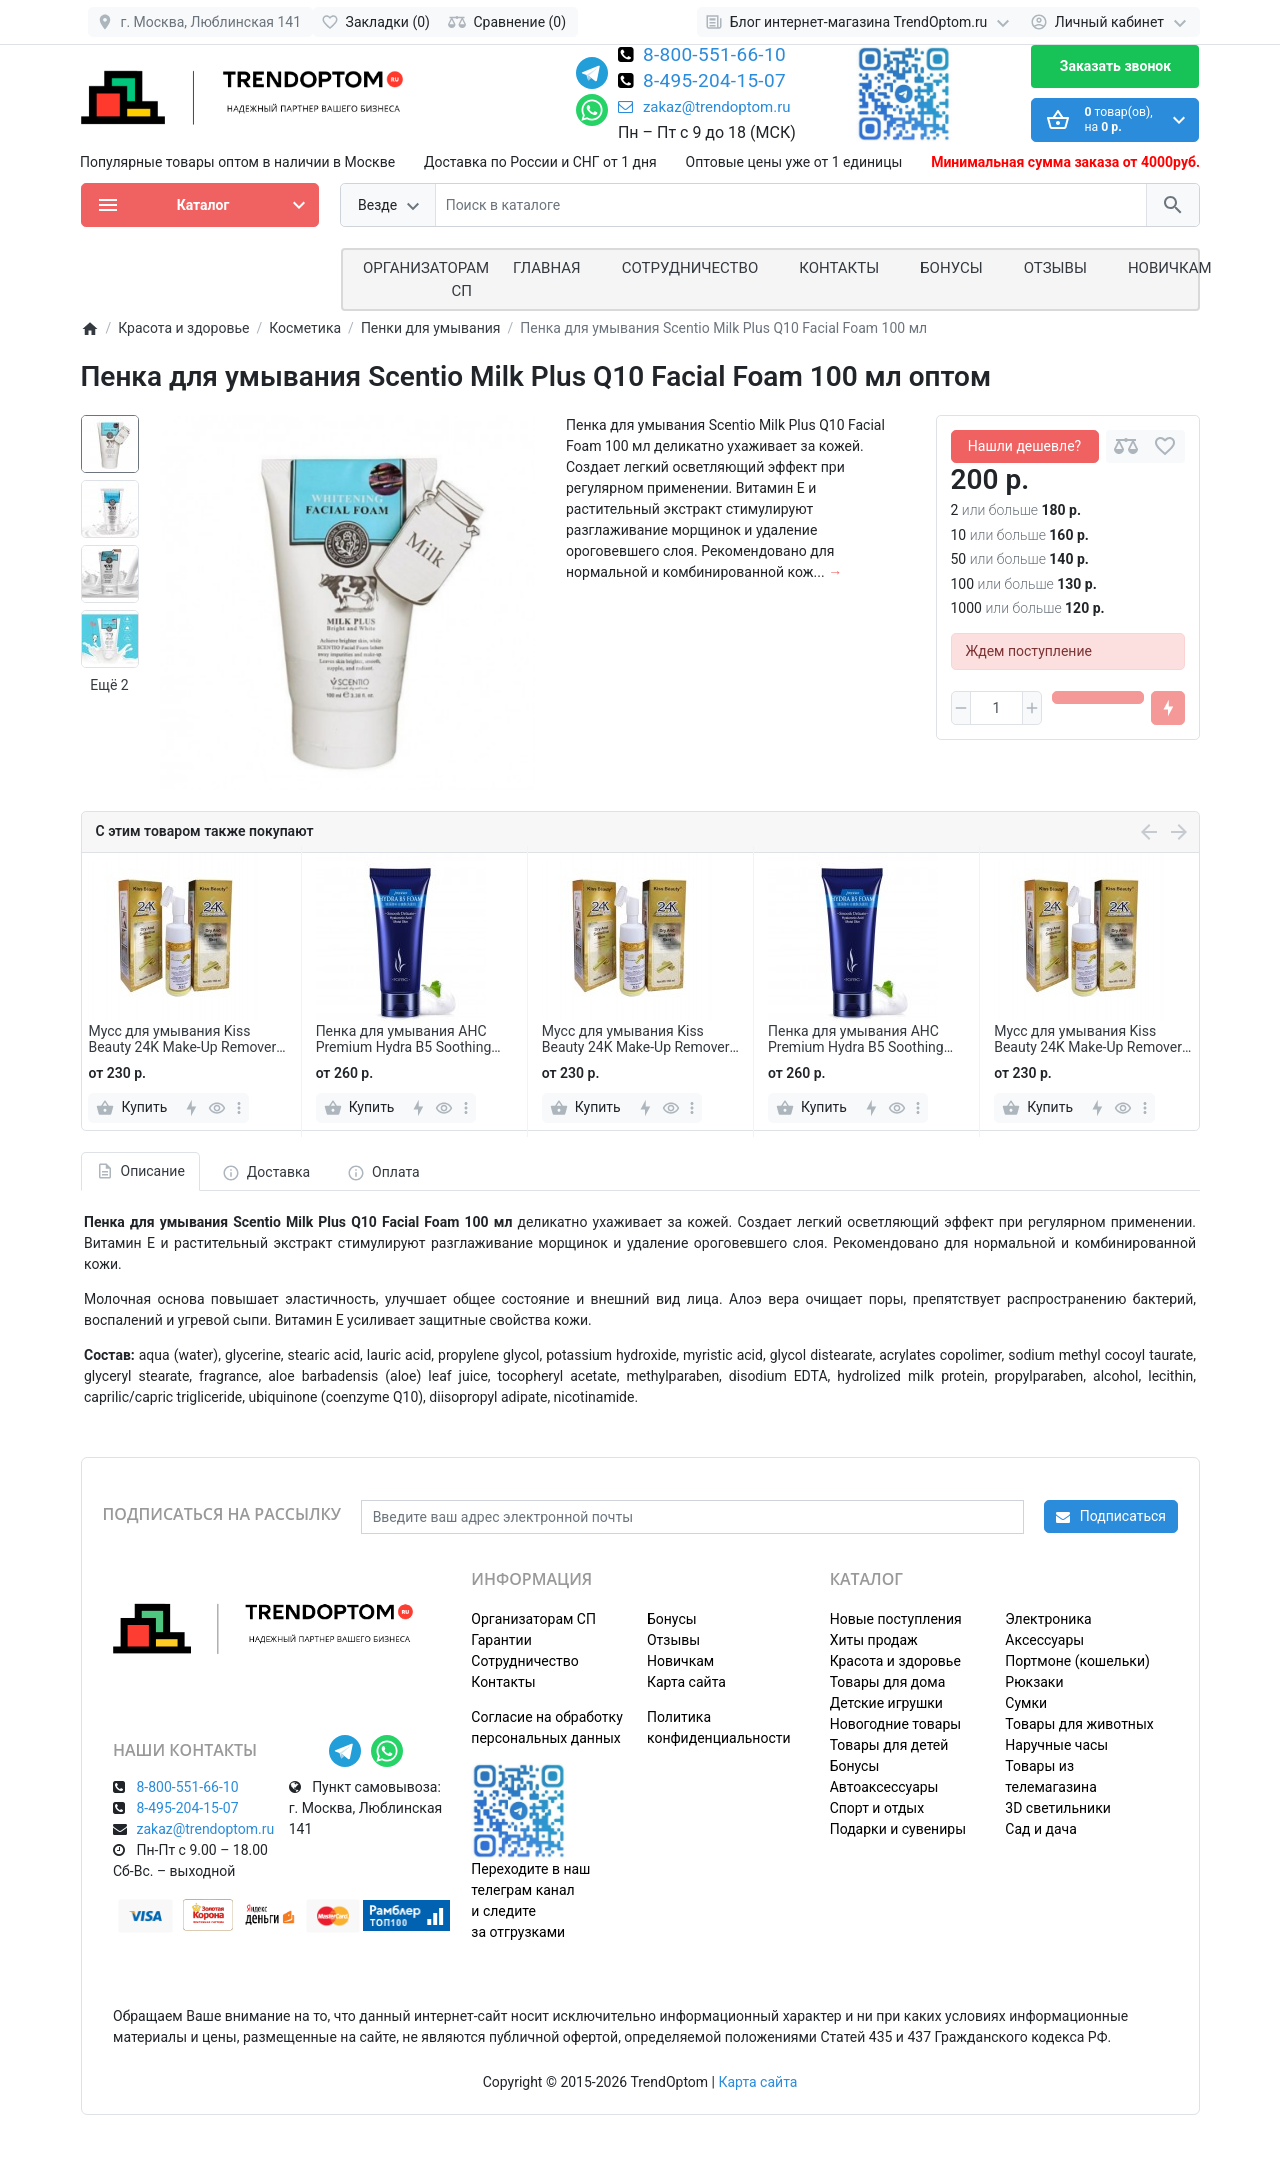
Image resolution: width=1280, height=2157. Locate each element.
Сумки (1026, 1703)
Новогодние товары (895, 1724)
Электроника (1048, 1619)
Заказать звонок (1115, 66)
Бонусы (951, 268)
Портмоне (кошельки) (1077, 1661)
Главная (547, 268)
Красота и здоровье (895, 1661)
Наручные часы (1056, 1745)
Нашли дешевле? (1024, 446)
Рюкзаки (1034, 1682)
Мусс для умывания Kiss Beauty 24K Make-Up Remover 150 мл (182, 1040)
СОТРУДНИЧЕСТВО (690, 268)
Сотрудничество (524, 1661)
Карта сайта (686, 1682)
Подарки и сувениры (898, 1829)
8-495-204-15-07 (714, 82)
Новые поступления (896, 1619)
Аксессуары (1044, 1640)
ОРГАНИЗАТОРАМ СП (426, 279)
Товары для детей (889, 1745)
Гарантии (501, 1640)
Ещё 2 (109, 685)
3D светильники (1058, 1808)
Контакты (839, 268)
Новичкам (1170, 268)
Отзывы (1055, 268)
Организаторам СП (533, 1619)
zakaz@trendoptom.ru (704, 107)
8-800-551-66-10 (714, 56)
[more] (239, 1108)
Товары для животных (1079, 1724)
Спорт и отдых (877, 1808)
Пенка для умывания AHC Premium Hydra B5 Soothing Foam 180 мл (404, 1040)
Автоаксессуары (884, 1787)
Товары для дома (888, 1682)
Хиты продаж (874, 1640)
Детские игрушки (886, 1703)
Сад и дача (1041, 1829)
